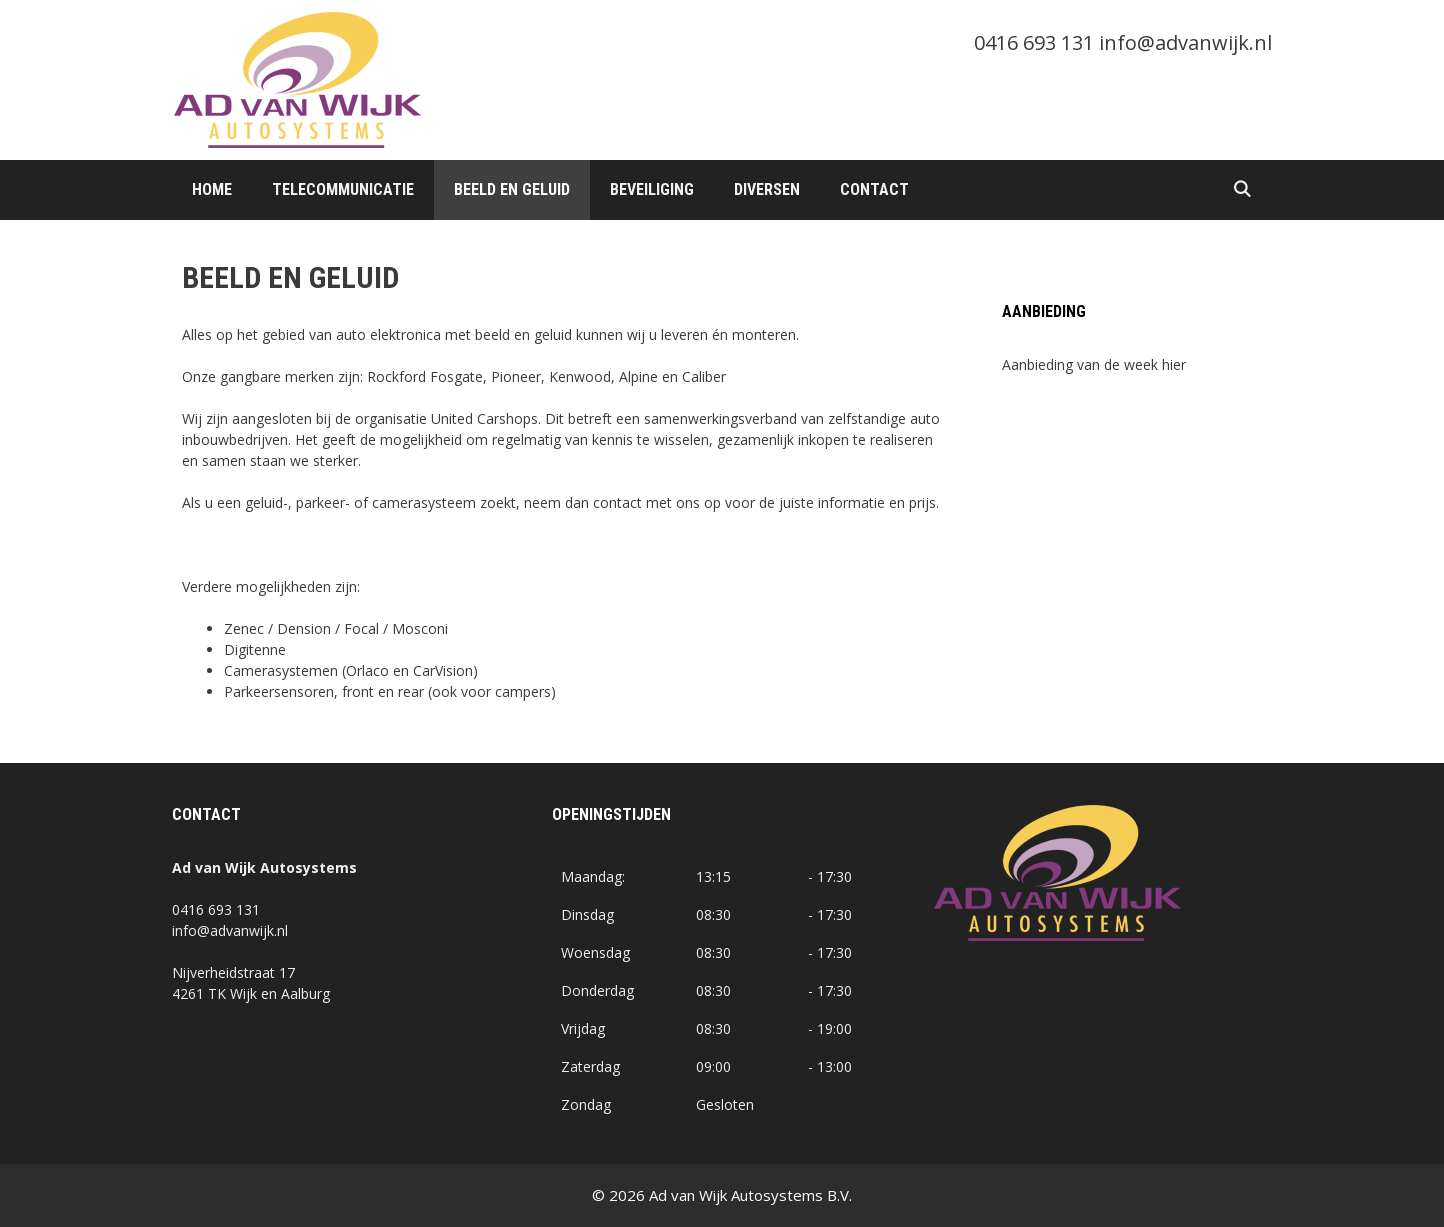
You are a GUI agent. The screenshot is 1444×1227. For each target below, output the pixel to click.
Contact (874, 189)
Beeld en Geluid (512, 189)
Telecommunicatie (343, 189)
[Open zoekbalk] (1241, 190)
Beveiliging (652, 189)
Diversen (767, 189)
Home (212, 189)
